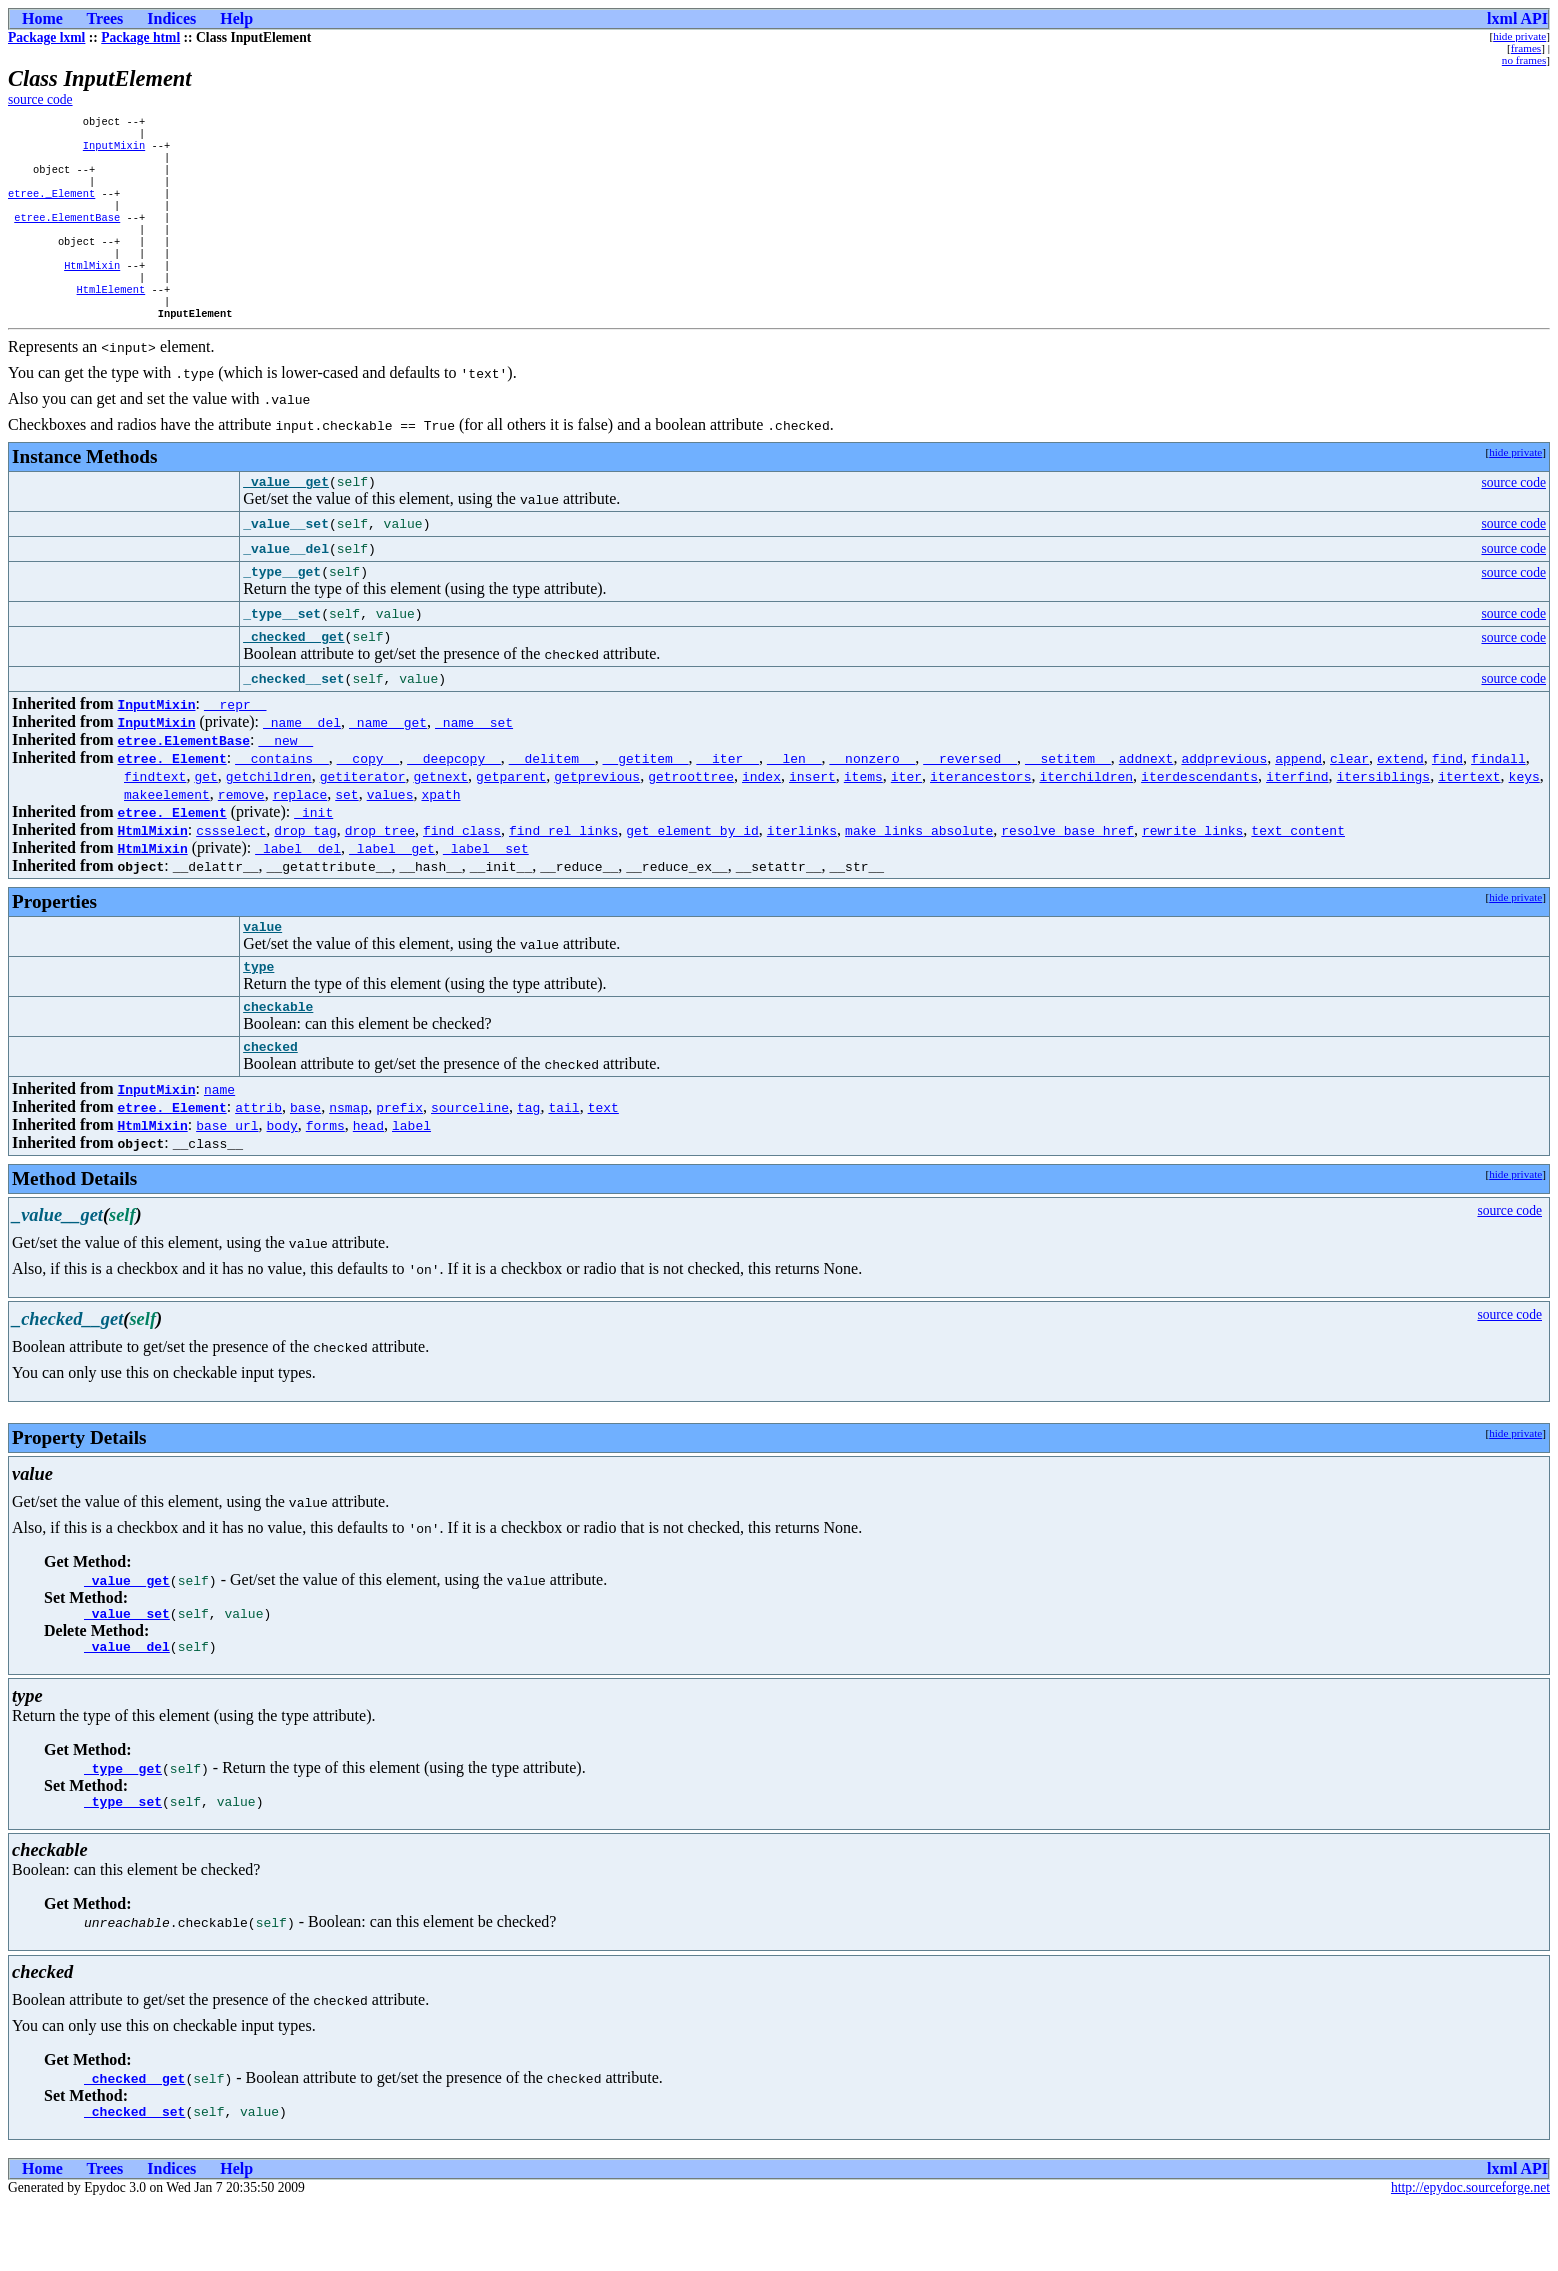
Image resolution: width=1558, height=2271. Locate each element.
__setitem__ (1068, 801)
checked (270, 1101)
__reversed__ (970, 801)
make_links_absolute (919, 873)
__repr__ (235, 747)
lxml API (1517, 18)
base (305, 1162)
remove (241, 837)
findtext (155, 819)
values (390, 837)
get (205, 819)
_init (313, 855)
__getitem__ (646, 801)
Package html (140, 37)
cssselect (231, 873)
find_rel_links (563, 873)
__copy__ (368, 801)
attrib (258, 1162)
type (258, 1015)
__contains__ (282, 801)
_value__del (127, 1707)
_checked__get (293, 679)
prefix (399, 1162)
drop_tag (305, 873)
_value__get (286, 518)
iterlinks (802, 873)
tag (528, 1162)
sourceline (470, 1162)
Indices (171, 18)
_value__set (127, 1671)
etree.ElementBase (67, 235)
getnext (440, 819)
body (282, 1180)
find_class (462, 873)
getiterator (363, 819)
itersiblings (1383, 819)
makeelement (167, 837)
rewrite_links (1192, 873)
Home (42, 18)
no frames (1524, 60)
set (346, 837)
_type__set (123, 1865)
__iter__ (727, 801)
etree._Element (51, 207)
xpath (440, 837)
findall (1498, 801)
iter (906, 819)
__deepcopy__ (454, 801)
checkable (278, 1058)
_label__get (392, 891)
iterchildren (1086, 819)
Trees (105, 18)
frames (1526, 48)
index (761, 819)
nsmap (348, 1162)
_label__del (298, 891)
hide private (1519, 36)
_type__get (123, 1829)
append (1298, 801)
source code (40, 99)
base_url (227, 1180)
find (1447, 801)
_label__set (486, 891)
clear (1349, 801)
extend (1400, 801)
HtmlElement (111, 319)
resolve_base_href (1067, 873)
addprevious (1224, 801)
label (411, 1180)
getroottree (691, 819)
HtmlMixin (92, 291)
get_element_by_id (692, 873)
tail (563, 1162)
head (368, 1180)
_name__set (474, 765)
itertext (1469, 819)
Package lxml (46, 37)
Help (236, 18)
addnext (1146, 801)
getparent (511, 819)
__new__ (286, 783)
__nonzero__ (872, 801)
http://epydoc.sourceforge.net (1470, 2254)
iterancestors (980, 819)
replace (300, 837)
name (219, 1144)
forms (325, 1180)
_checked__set (134, 2178)
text (603, 1162)
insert (812, 819)
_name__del (302, 765)
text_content (1298, 873)
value (262, 972)
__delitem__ (552, 801)
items (863, 819)
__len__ (794, 801)
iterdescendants (1199, 819)
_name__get (388, 765)
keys (1523, 819)
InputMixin (114, 151)
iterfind (1297, 819)
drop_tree (380, 873)
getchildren (269, 819)
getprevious (597, 819)
